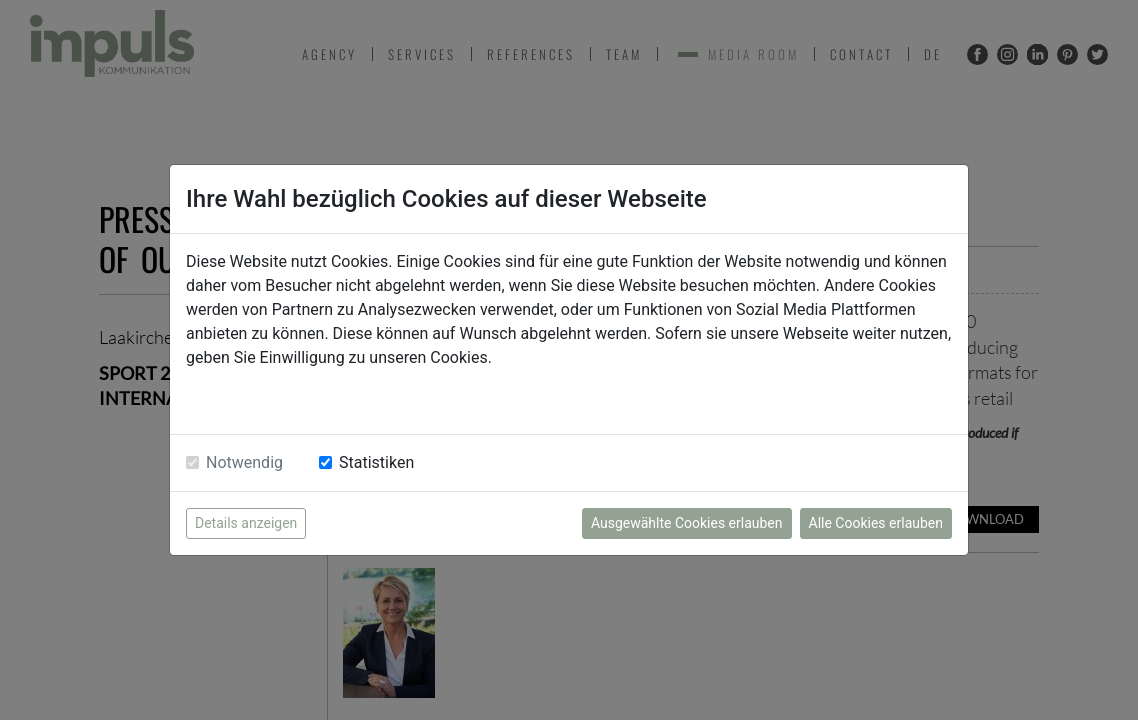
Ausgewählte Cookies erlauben (687, 523)
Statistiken (376, 462)
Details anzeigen (246, 523)
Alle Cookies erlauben (876, 523)
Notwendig (244, 462)
